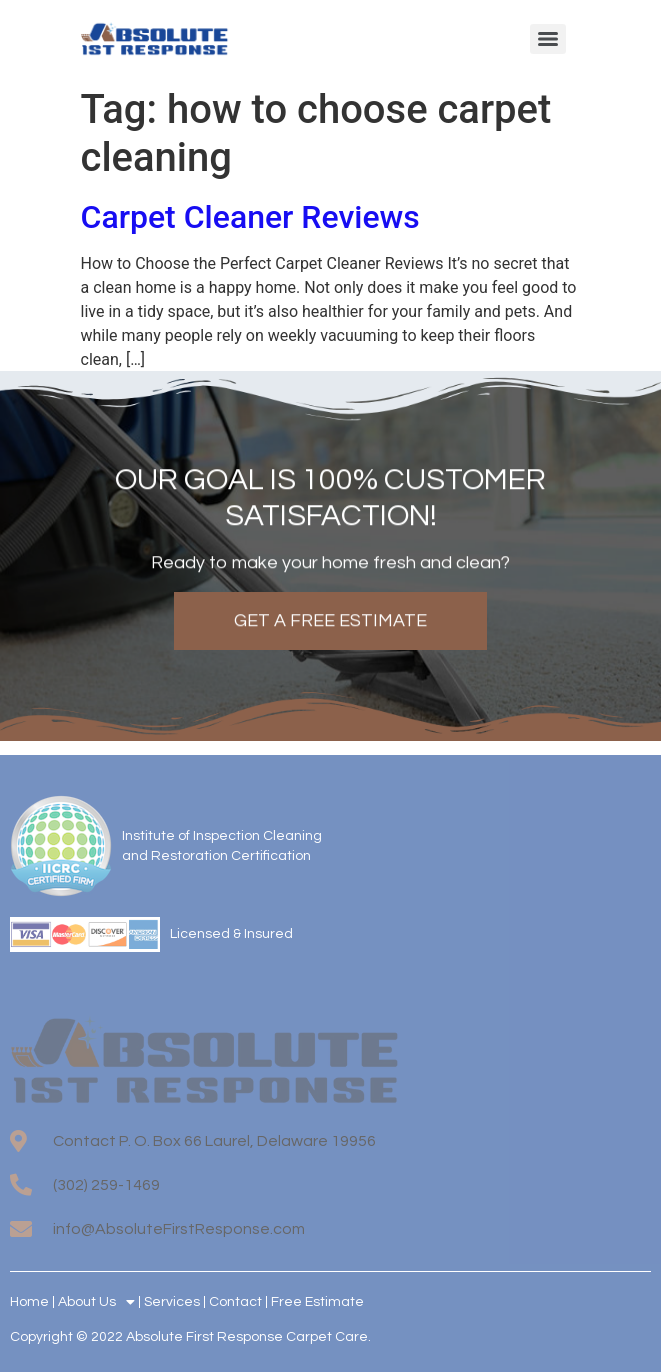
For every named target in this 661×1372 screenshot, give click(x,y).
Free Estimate (317, 1302)
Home (29, 1302)
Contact (235, 1302)
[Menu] (548, 39)
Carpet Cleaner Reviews (250, 217)
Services (172, 1302)
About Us (96, 1302)
